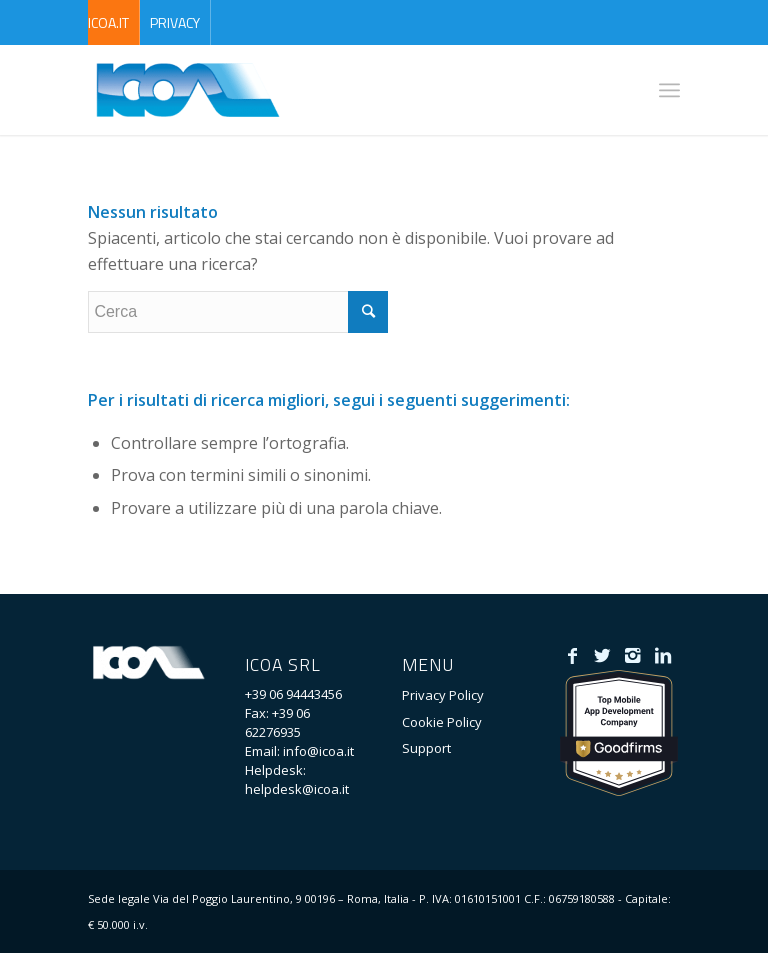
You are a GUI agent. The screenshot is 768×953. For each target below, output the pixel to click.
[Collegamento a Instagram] (632, 655)
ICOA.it (108, 22)
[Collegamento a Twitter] (602, 655)
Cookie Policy (442, 722)
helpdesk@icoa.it (297, 789)
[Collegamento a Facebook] (572, 655)
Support (426, 748)
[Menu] (669, 90)
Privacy (175, 22)
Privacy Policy (443, 695)
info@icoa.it (318, 751)
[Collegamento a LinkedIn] (662, 655)
